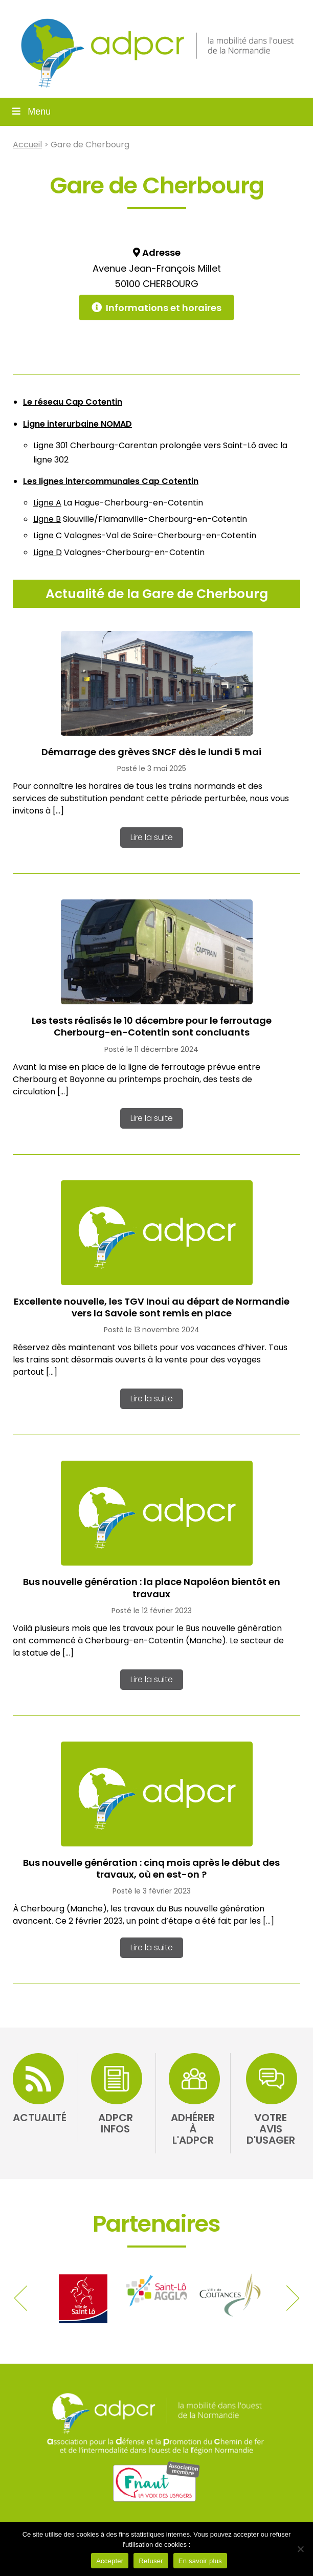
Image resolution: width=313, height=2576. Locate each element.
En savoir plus (200, 2561)
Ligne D (47, 552)
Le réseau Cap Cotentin (72, 402)
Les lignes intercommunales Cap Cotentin (110, 481)
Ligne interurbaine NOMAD (77, 424)
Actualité (39, 2117)
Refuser (151, 2561)
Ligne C (47, 535)
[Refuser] (300, 2549)
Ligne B (47, 519)
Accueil (27, 144)
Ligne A (47, 503)
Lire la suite (151, 837)
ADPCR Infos (115, 2123)
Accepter (109, 2561)
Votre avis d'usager (271, 2128)
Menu (30, 111)
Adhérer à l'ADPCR (193, 2128)
